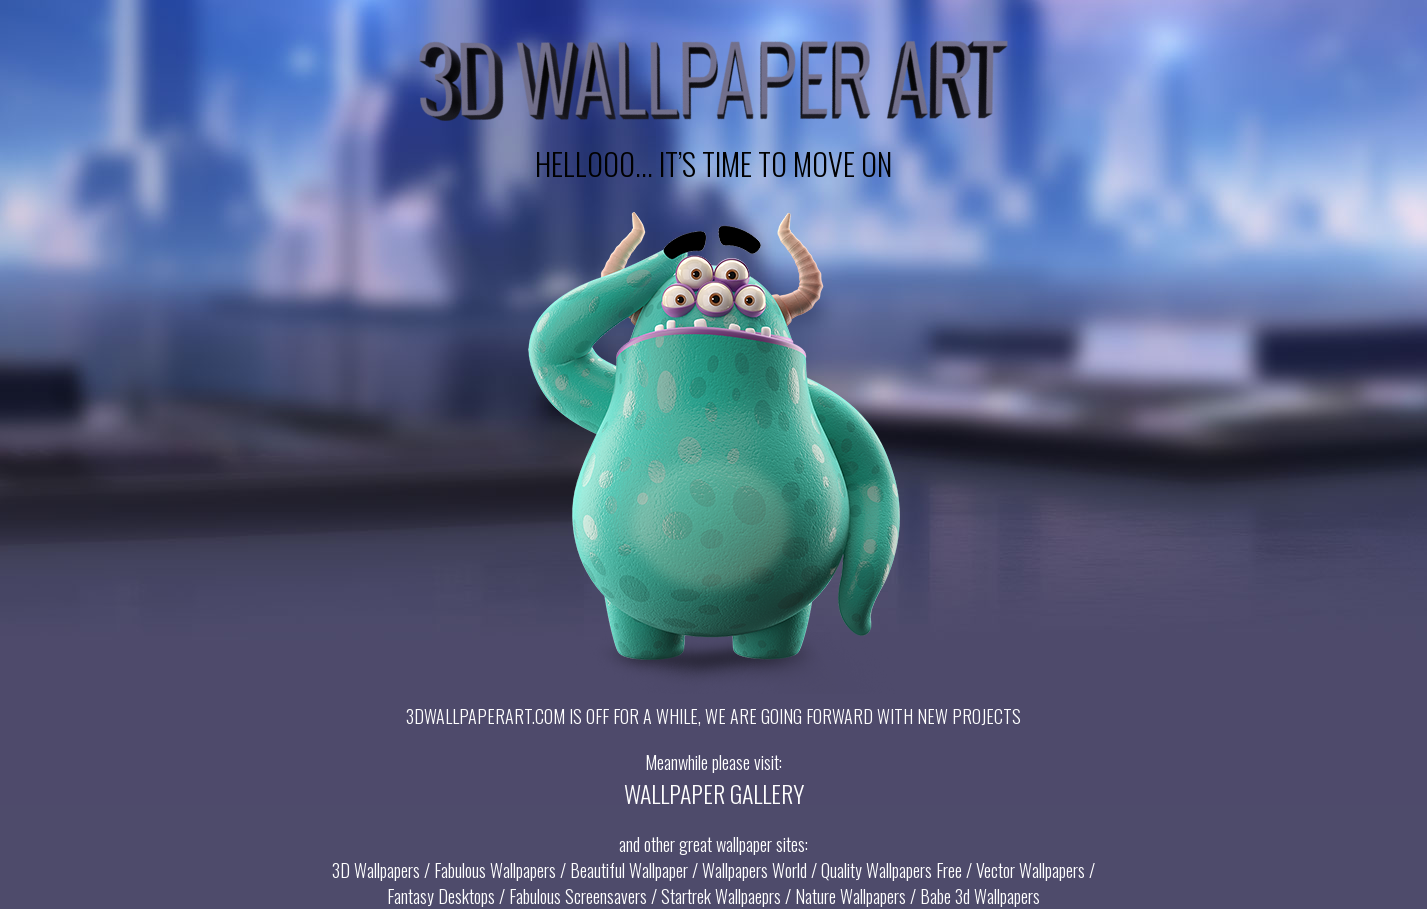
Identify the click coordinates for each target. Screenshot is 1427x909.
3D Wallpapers (376, 870)
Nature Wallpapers (850, 896)
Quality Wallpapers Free (891, 870)
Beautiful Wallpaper (629, 870)
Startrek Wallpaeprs (721, 896)
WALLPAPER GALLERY (714, 793)
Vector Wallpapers (1030, 870)
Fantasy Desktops (441, 896)
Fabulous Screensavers (578, 896)
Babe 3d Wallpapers (980, 896)
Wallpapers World (754, 870)
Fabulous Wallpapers (495, 870)
